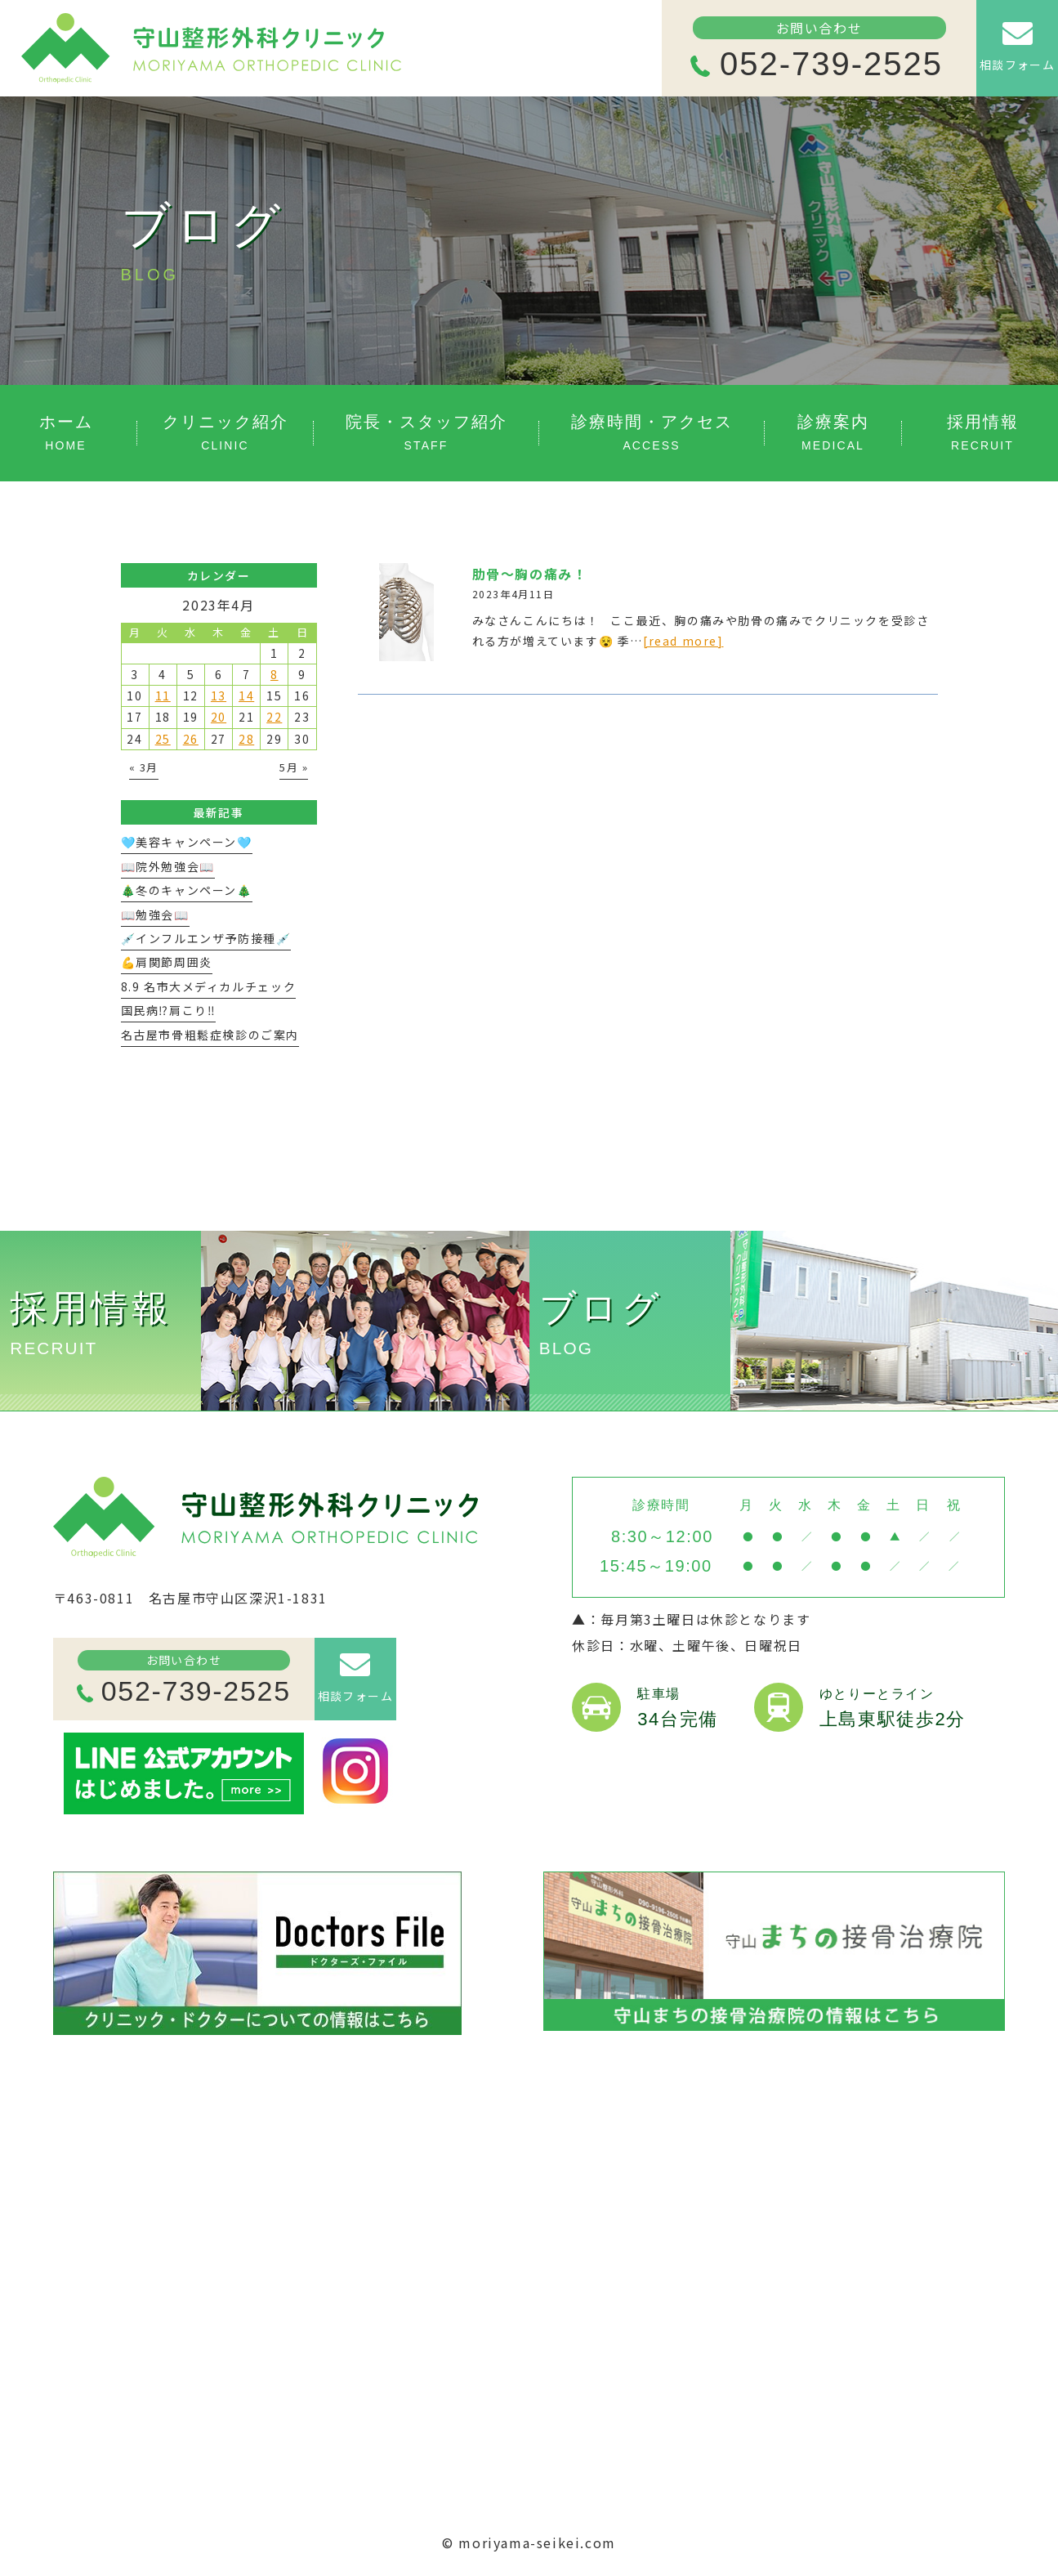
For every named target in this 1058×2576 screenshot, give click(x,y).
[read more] (683, 641)
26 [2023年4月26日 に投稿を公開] (191, 739)
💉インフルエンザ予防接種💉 (206, 938)
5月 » (293, 767)
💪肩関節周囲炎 (166, 962)
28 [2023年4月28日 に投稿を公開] (246, 739)
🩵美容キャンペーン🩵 (186, 842)
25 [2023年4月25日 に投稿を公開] (163, 739)
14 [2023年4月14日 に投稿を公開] (246, 695)
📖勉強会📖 (155, 914)
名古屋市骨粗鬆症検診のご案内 (210, 1034)
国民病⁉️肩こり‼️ (169, 1010)
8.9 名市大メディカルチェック (209, 986)
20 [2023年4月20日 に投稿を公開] (218, 717)
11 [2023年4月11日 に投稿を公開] (163, 695)
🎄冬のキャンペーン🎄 (186, 890)
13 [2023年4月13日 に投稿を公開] (218, 695)
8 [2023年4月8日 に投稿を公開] (274, 674)
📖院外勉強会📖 (168, 866)
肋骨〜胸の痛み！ (529, 574)
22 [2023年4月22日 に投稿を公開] (274, 717)
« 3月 (143, 767)
